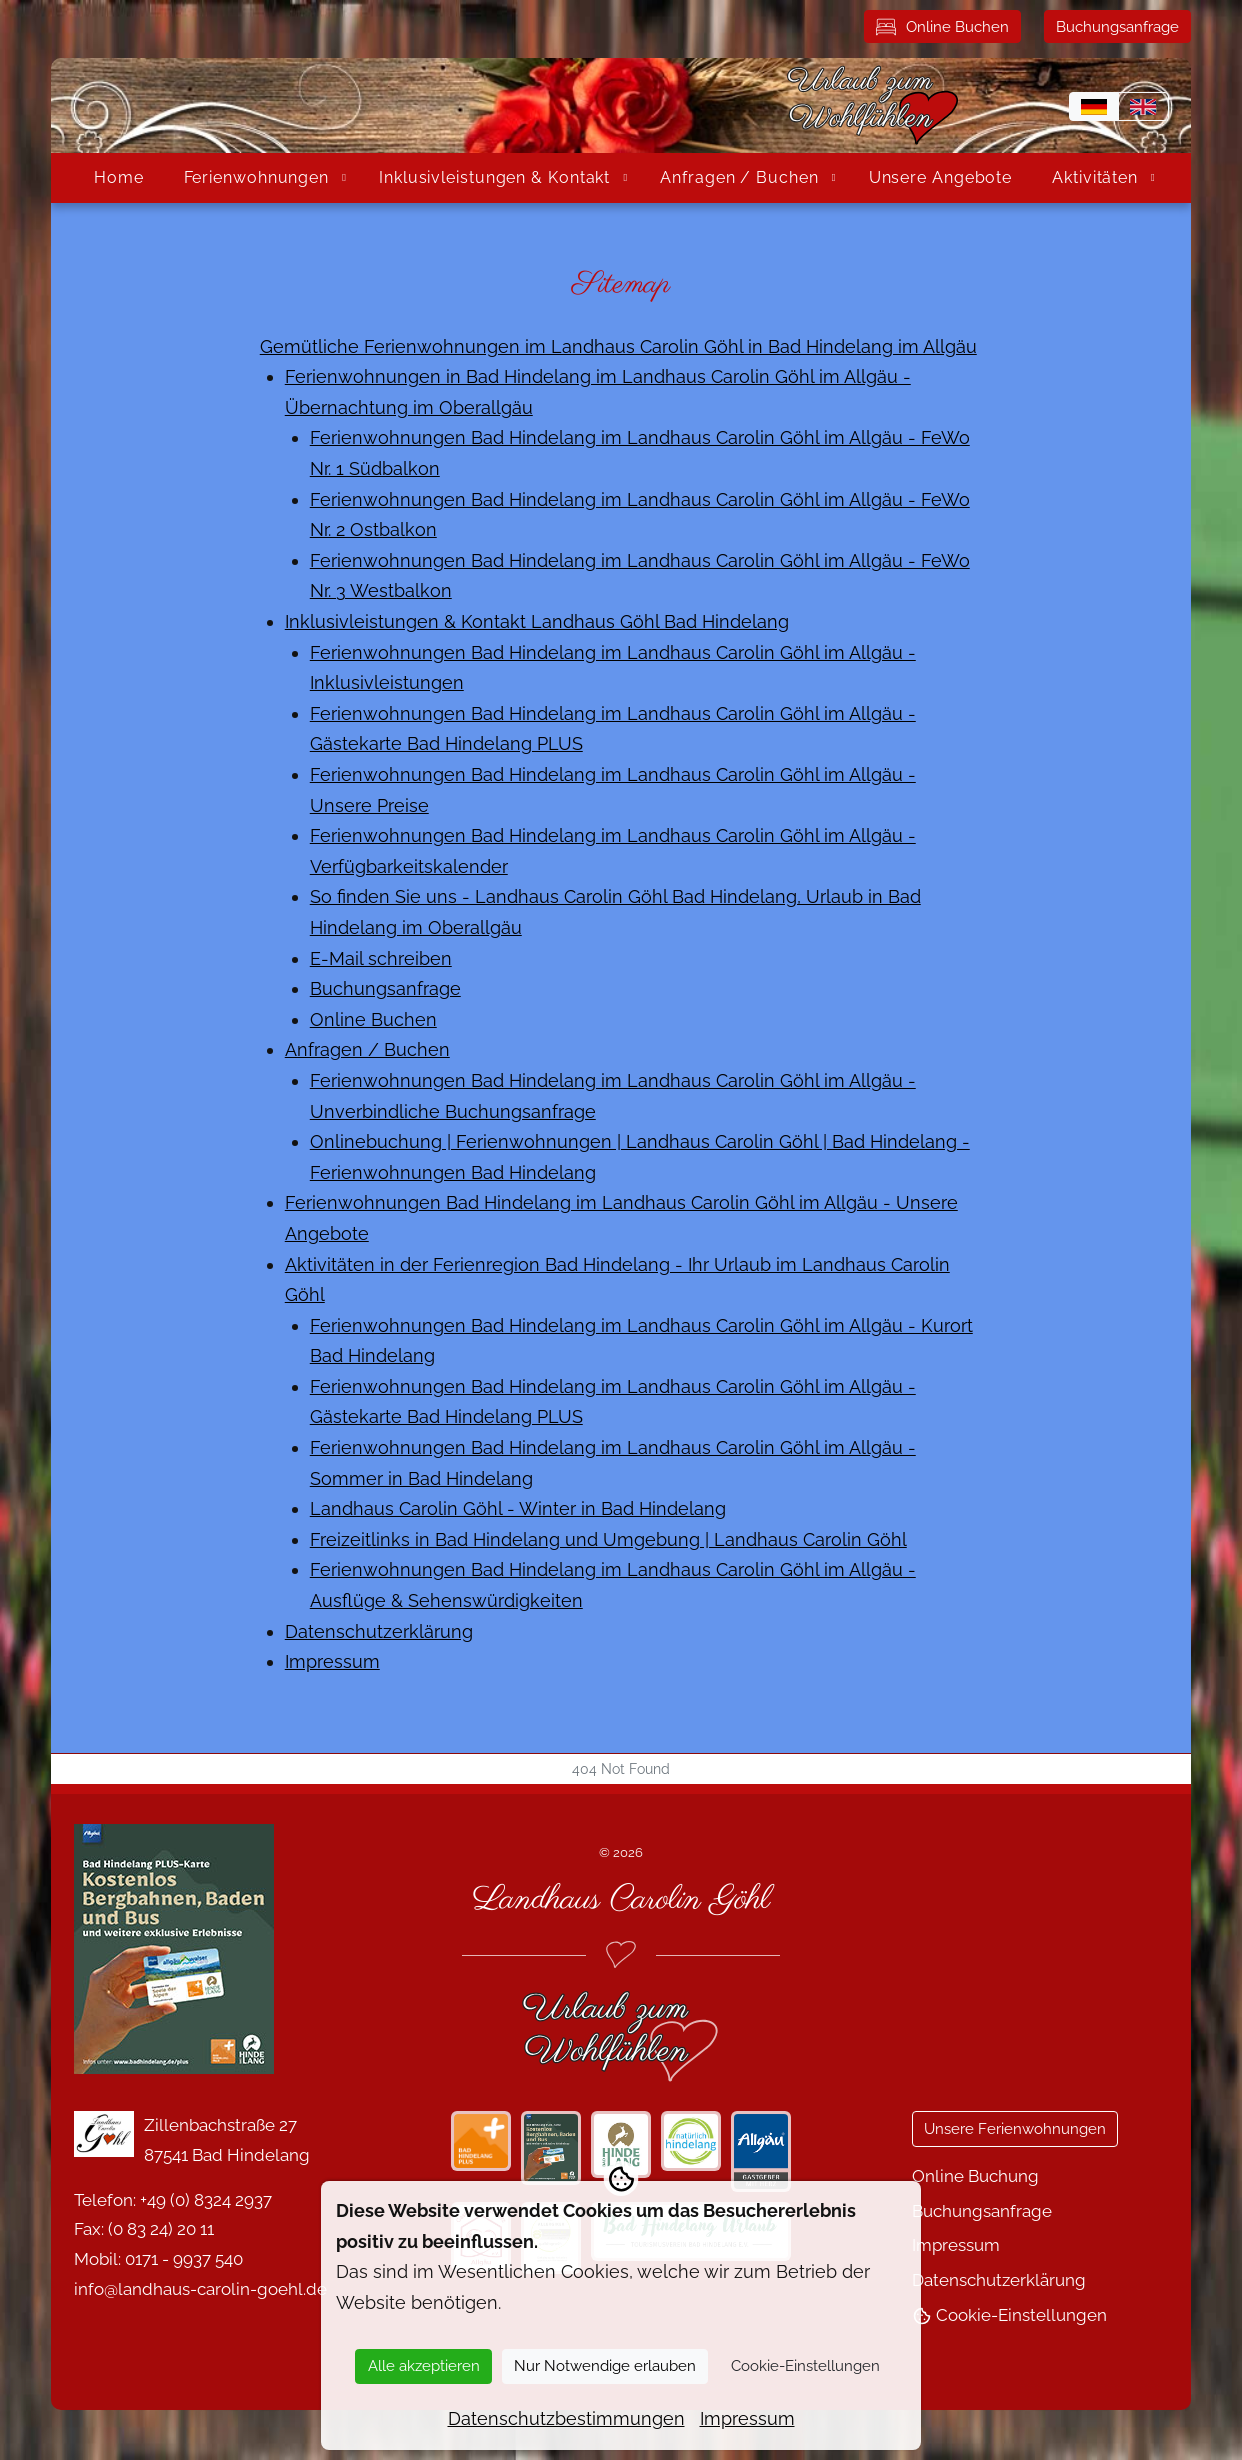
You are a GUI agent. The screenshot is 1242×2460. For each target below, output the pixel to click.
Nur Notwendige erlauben (605, 2366)
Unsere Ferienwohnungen (1015, 2129)
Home (119, 177)
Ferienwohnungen (257, 177)
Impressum (332, 1661)
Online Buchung (975, 2176)
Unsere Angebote (941, 177)
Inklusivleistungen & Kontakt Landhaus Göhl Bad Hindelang (537, 621)
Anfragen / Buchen (739, 177)
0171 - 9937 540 (184, 2259)
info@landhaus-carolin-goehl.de (200, 2289)
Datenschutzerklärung (379, 1631)
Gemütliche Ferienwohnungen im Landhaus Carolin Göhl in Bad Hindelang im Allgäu (618, 346)
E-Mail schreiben (381, 958)
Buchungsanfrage (1117, 27)
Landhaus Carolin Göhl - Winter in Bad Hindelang (518, 1508)
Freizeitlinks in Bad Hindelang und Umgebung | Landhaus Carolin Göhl (608, 1539)
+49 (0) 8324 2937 (206, 2200)
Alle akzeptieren (424, 2366)
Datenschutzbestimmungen (566, 2418)
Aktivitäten (1095, 177)
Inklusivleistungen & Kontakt (494, 177)
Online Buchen (942, 27)
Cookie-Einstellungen (1009, 2315)
